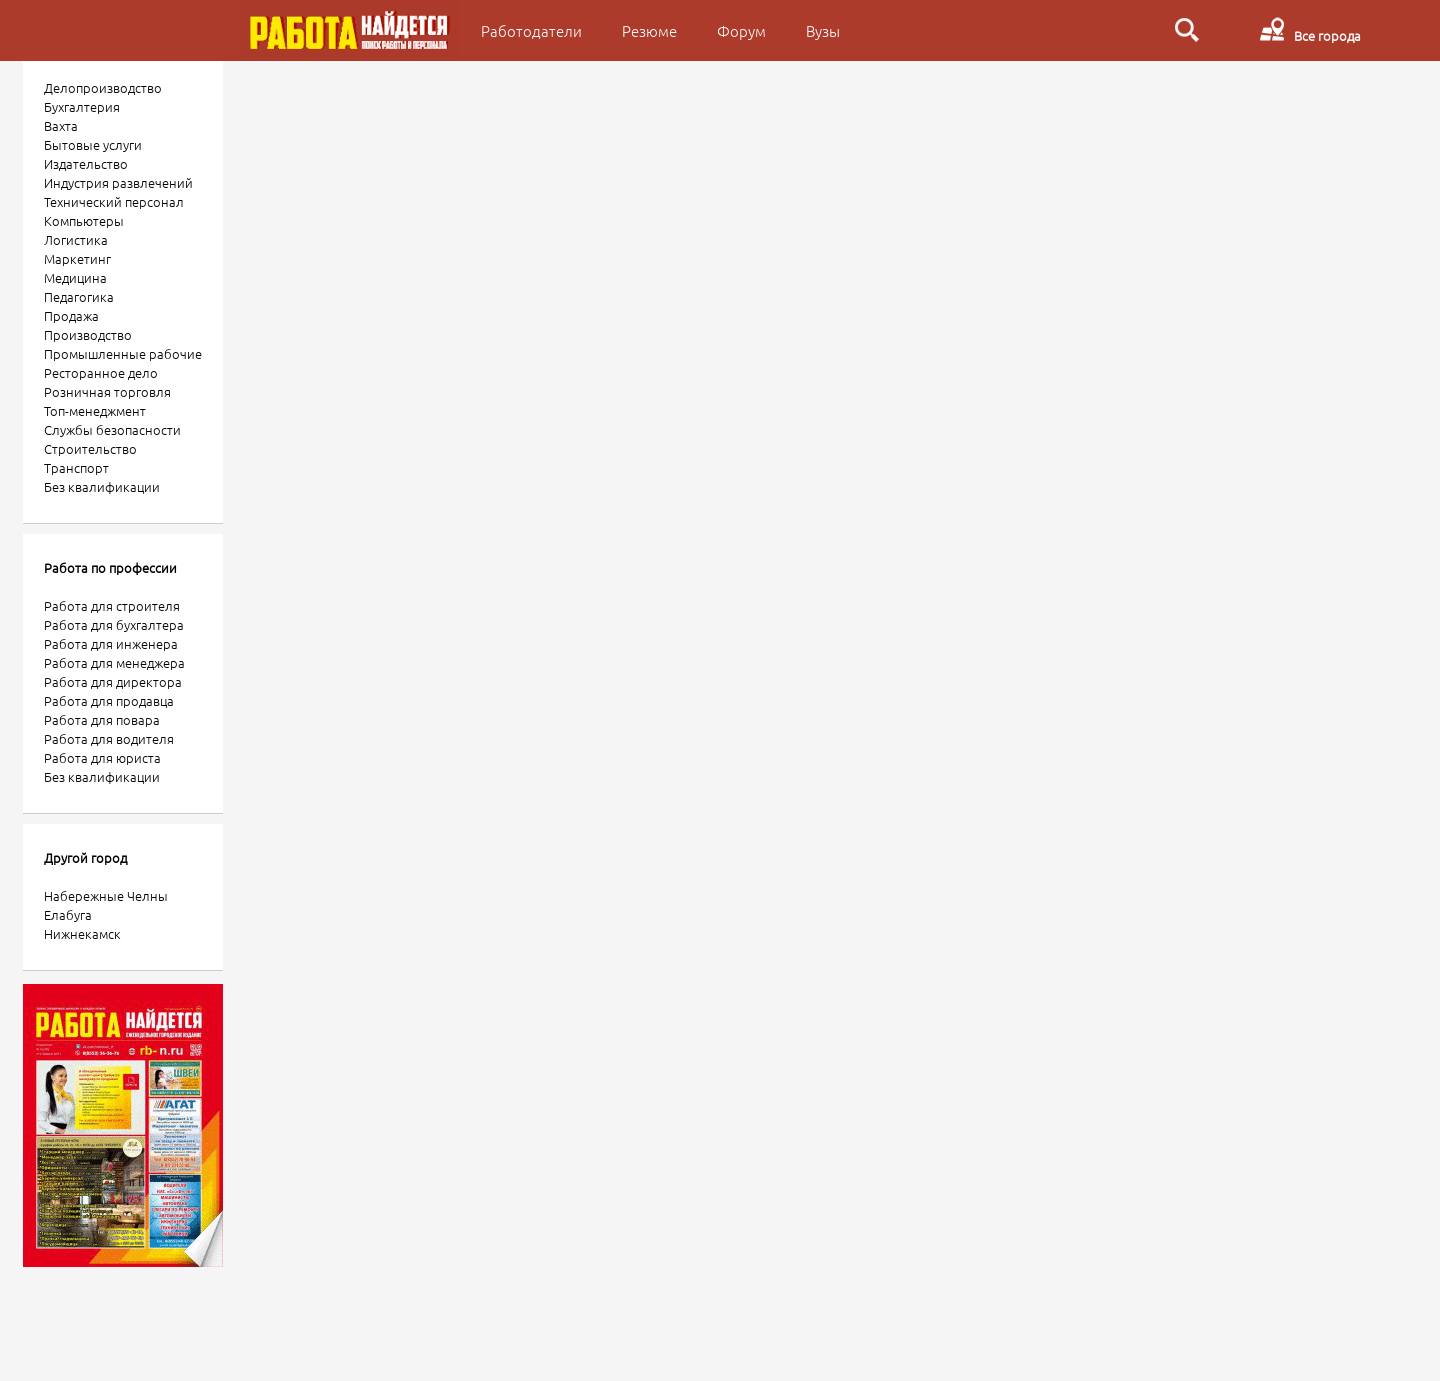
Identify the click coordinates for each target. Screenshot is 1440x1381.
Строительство (90, 448)
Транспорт (76, 467)
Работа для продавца (109, 700)
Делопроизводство (103, 87)
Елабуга (68, 914)
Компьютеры (84, 220)
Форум (741, 30)
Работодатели (531, 30)
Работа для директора (113, 681)
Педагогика (79, 296)
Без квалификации (102, 486)
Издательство (86, 163)
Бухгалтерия (82, 106)
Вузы (823, 30)
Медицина (75, 277)
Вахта (61, 125)
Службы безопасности (112, 429)
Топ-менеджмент (95, 410)
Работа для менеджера (114, 662)
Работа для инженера (111, 643)
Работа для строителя (112, 605)
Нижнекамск (82, 933)
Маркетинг (77, 258)
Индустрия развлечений (118, 182)
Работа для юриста (102, 757)
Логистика (76, 239)
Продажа (71, 315)
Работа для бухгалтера (114, 624)
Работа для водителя (109, 738)
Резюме (649, 30)
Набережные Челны (106, 895)
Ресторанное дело (101, 372)
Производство (88, 334)
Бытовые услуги (93, 144)
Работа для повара (102, 719)
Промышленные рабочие (123, 353)
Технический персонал (114, 201)
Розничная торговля (107, 391)
